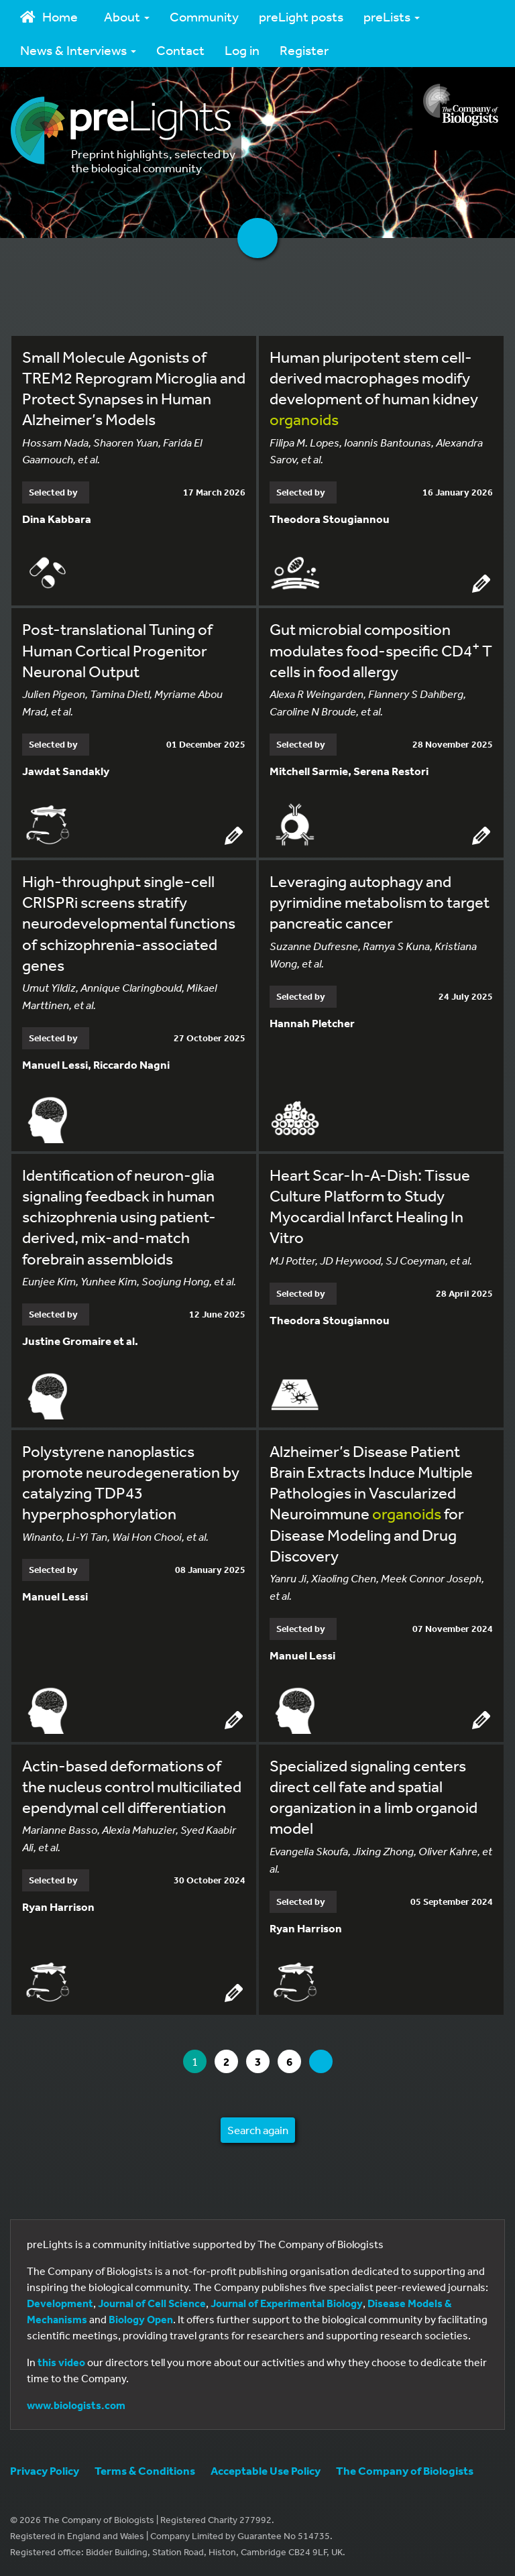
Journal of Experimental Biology (287, 2303)
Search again (257, 2130)
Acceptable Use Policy (266, 2470)
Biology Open (141, 2319)
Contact (180, 50)
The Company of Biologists (404, 2470)
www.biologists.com (76, 2405)
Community (204, 16)
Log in (242, 50)
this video (61, 2362)
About (127, 16)
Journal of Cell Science (152, 2303)
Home (49, 16)
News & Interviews (78, 50)
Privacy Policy (44, 2470)
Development (60, 2303)
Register (304, 50)
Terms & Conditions (145, 2470)
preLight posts (301, 16)
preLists (391, 16)
